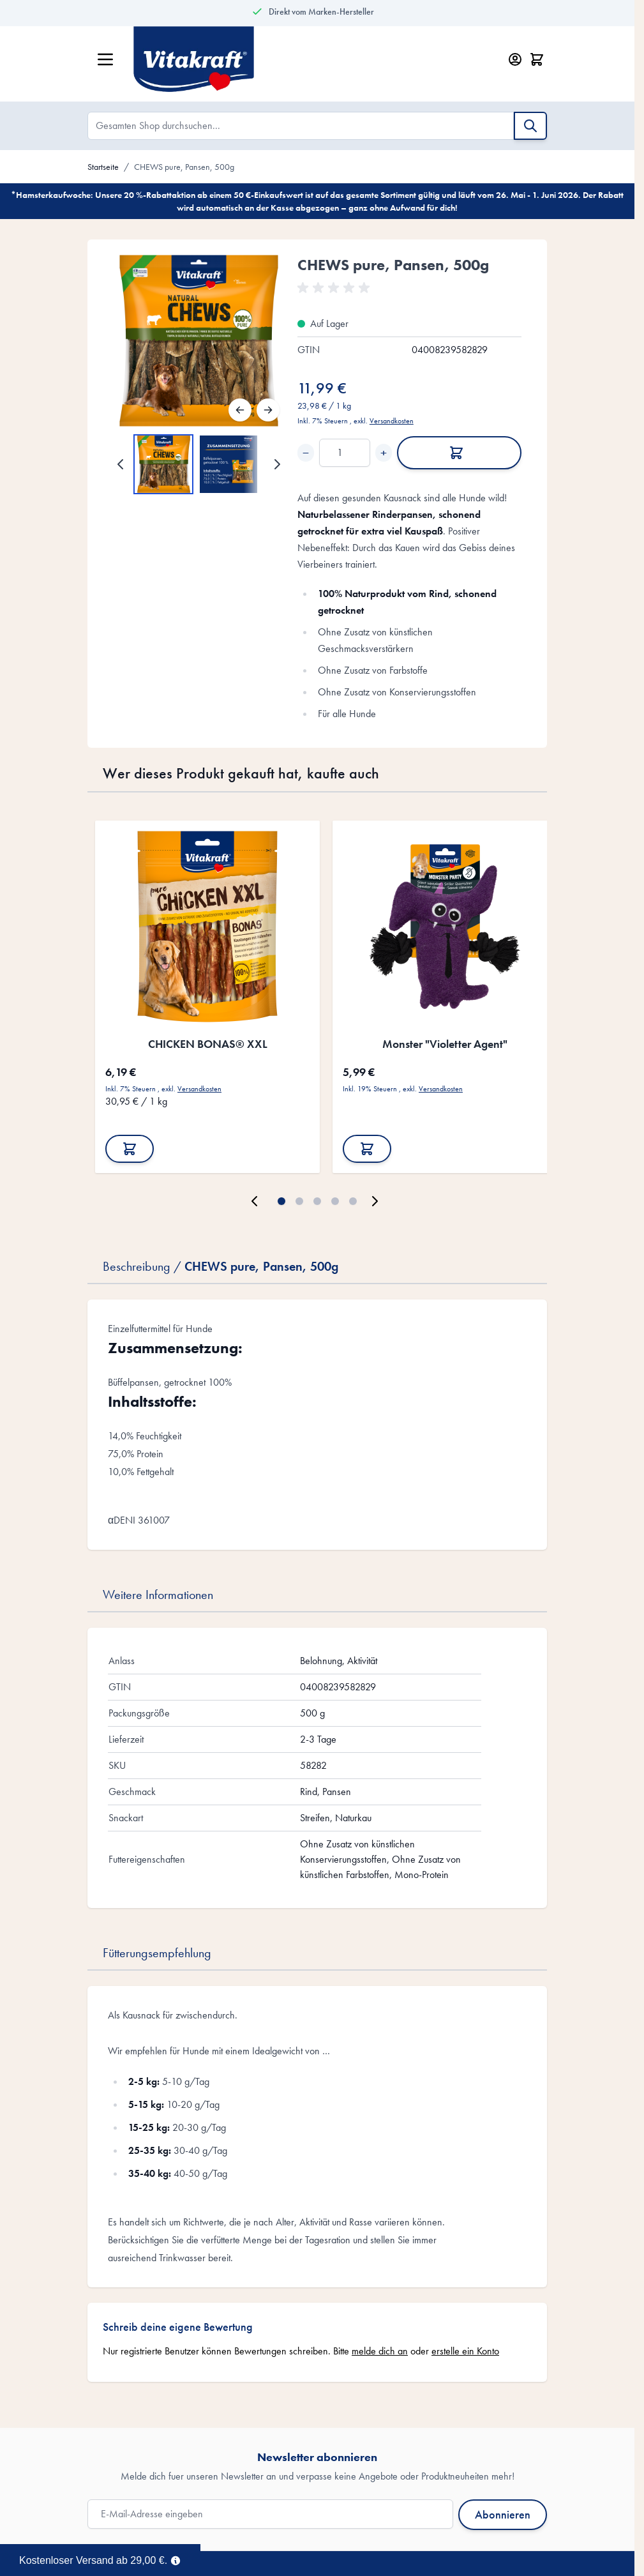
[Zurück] (239, 409)
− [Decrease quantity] (306, 452)
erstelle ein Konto (465, 2351)
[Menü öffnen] (105, 59)
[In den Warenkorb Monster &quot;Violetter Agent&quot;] (367, 1149)
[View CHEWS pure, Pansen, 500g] (163, 464)
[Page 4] (335, 1201)
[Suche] (530, 126)
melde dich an (380, 2351)
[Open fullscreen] (199, 341)
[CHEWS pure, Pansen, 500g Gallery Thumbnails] (198, 464)
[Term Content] (175, 2559)
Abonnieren (502, 2514)
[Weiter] (268, 409)
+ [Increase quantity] (383, 452)
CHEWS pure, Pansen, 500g (184, 166)
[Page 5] (353, 1201)
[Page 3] (317, 1201)
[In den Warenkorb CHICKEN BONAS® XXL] (129, 1149)
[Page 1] (281, 1201)
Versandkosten (392, 421)
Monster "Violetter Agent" (444, 1043)
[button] (335, 288)
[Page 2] (299, 1201)
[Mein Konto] (515, 59)
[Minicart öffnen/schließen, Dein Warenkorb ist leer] (537, 59)
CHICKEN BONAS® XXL (207, 1043)
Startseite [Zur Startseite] (103, 166)
